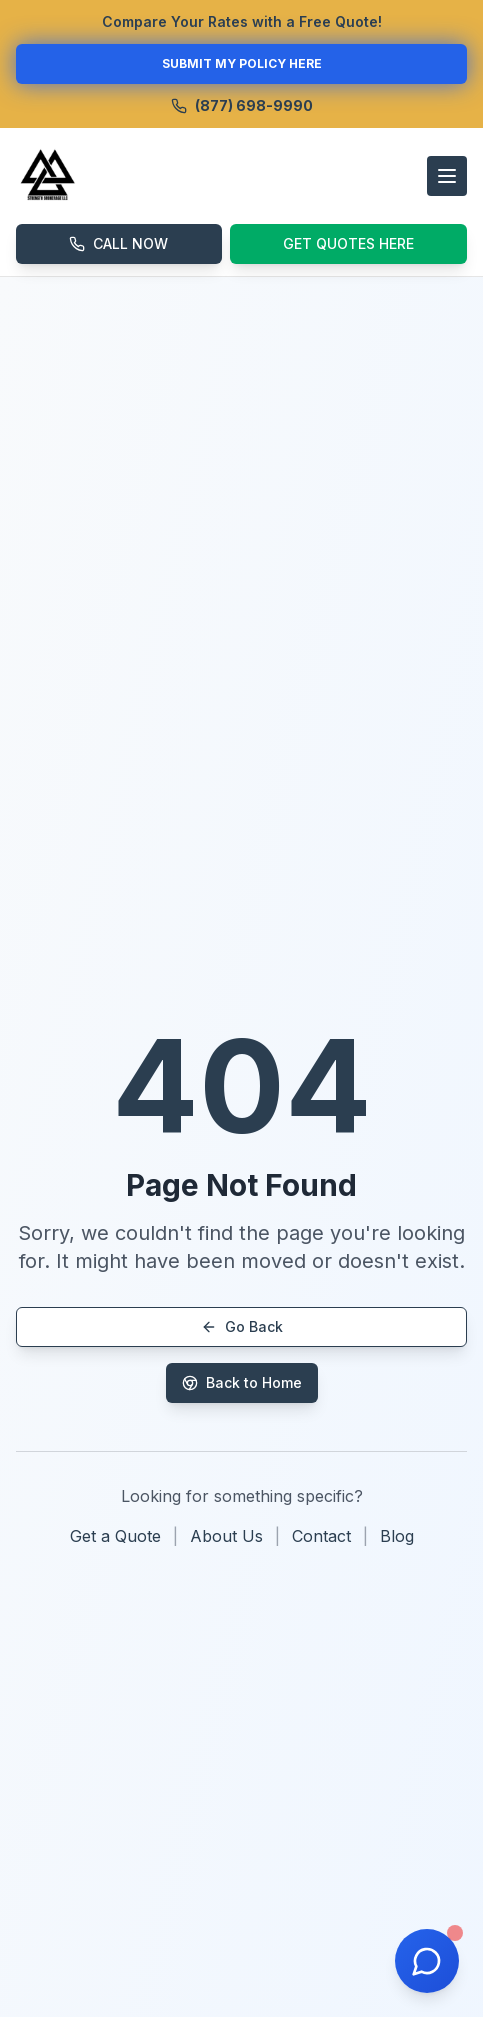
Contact (321, 1536)
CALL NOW (118, 243)
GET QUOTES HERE (348, 243)
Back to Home (242, 1382)
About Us (226, 1536)
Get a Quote (115, 1536)
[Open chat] (427, 1961)
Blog (397, 1536)
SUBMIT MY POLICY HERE (242, 63)
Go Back (242, 1326)
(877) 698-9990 (242, 105)
